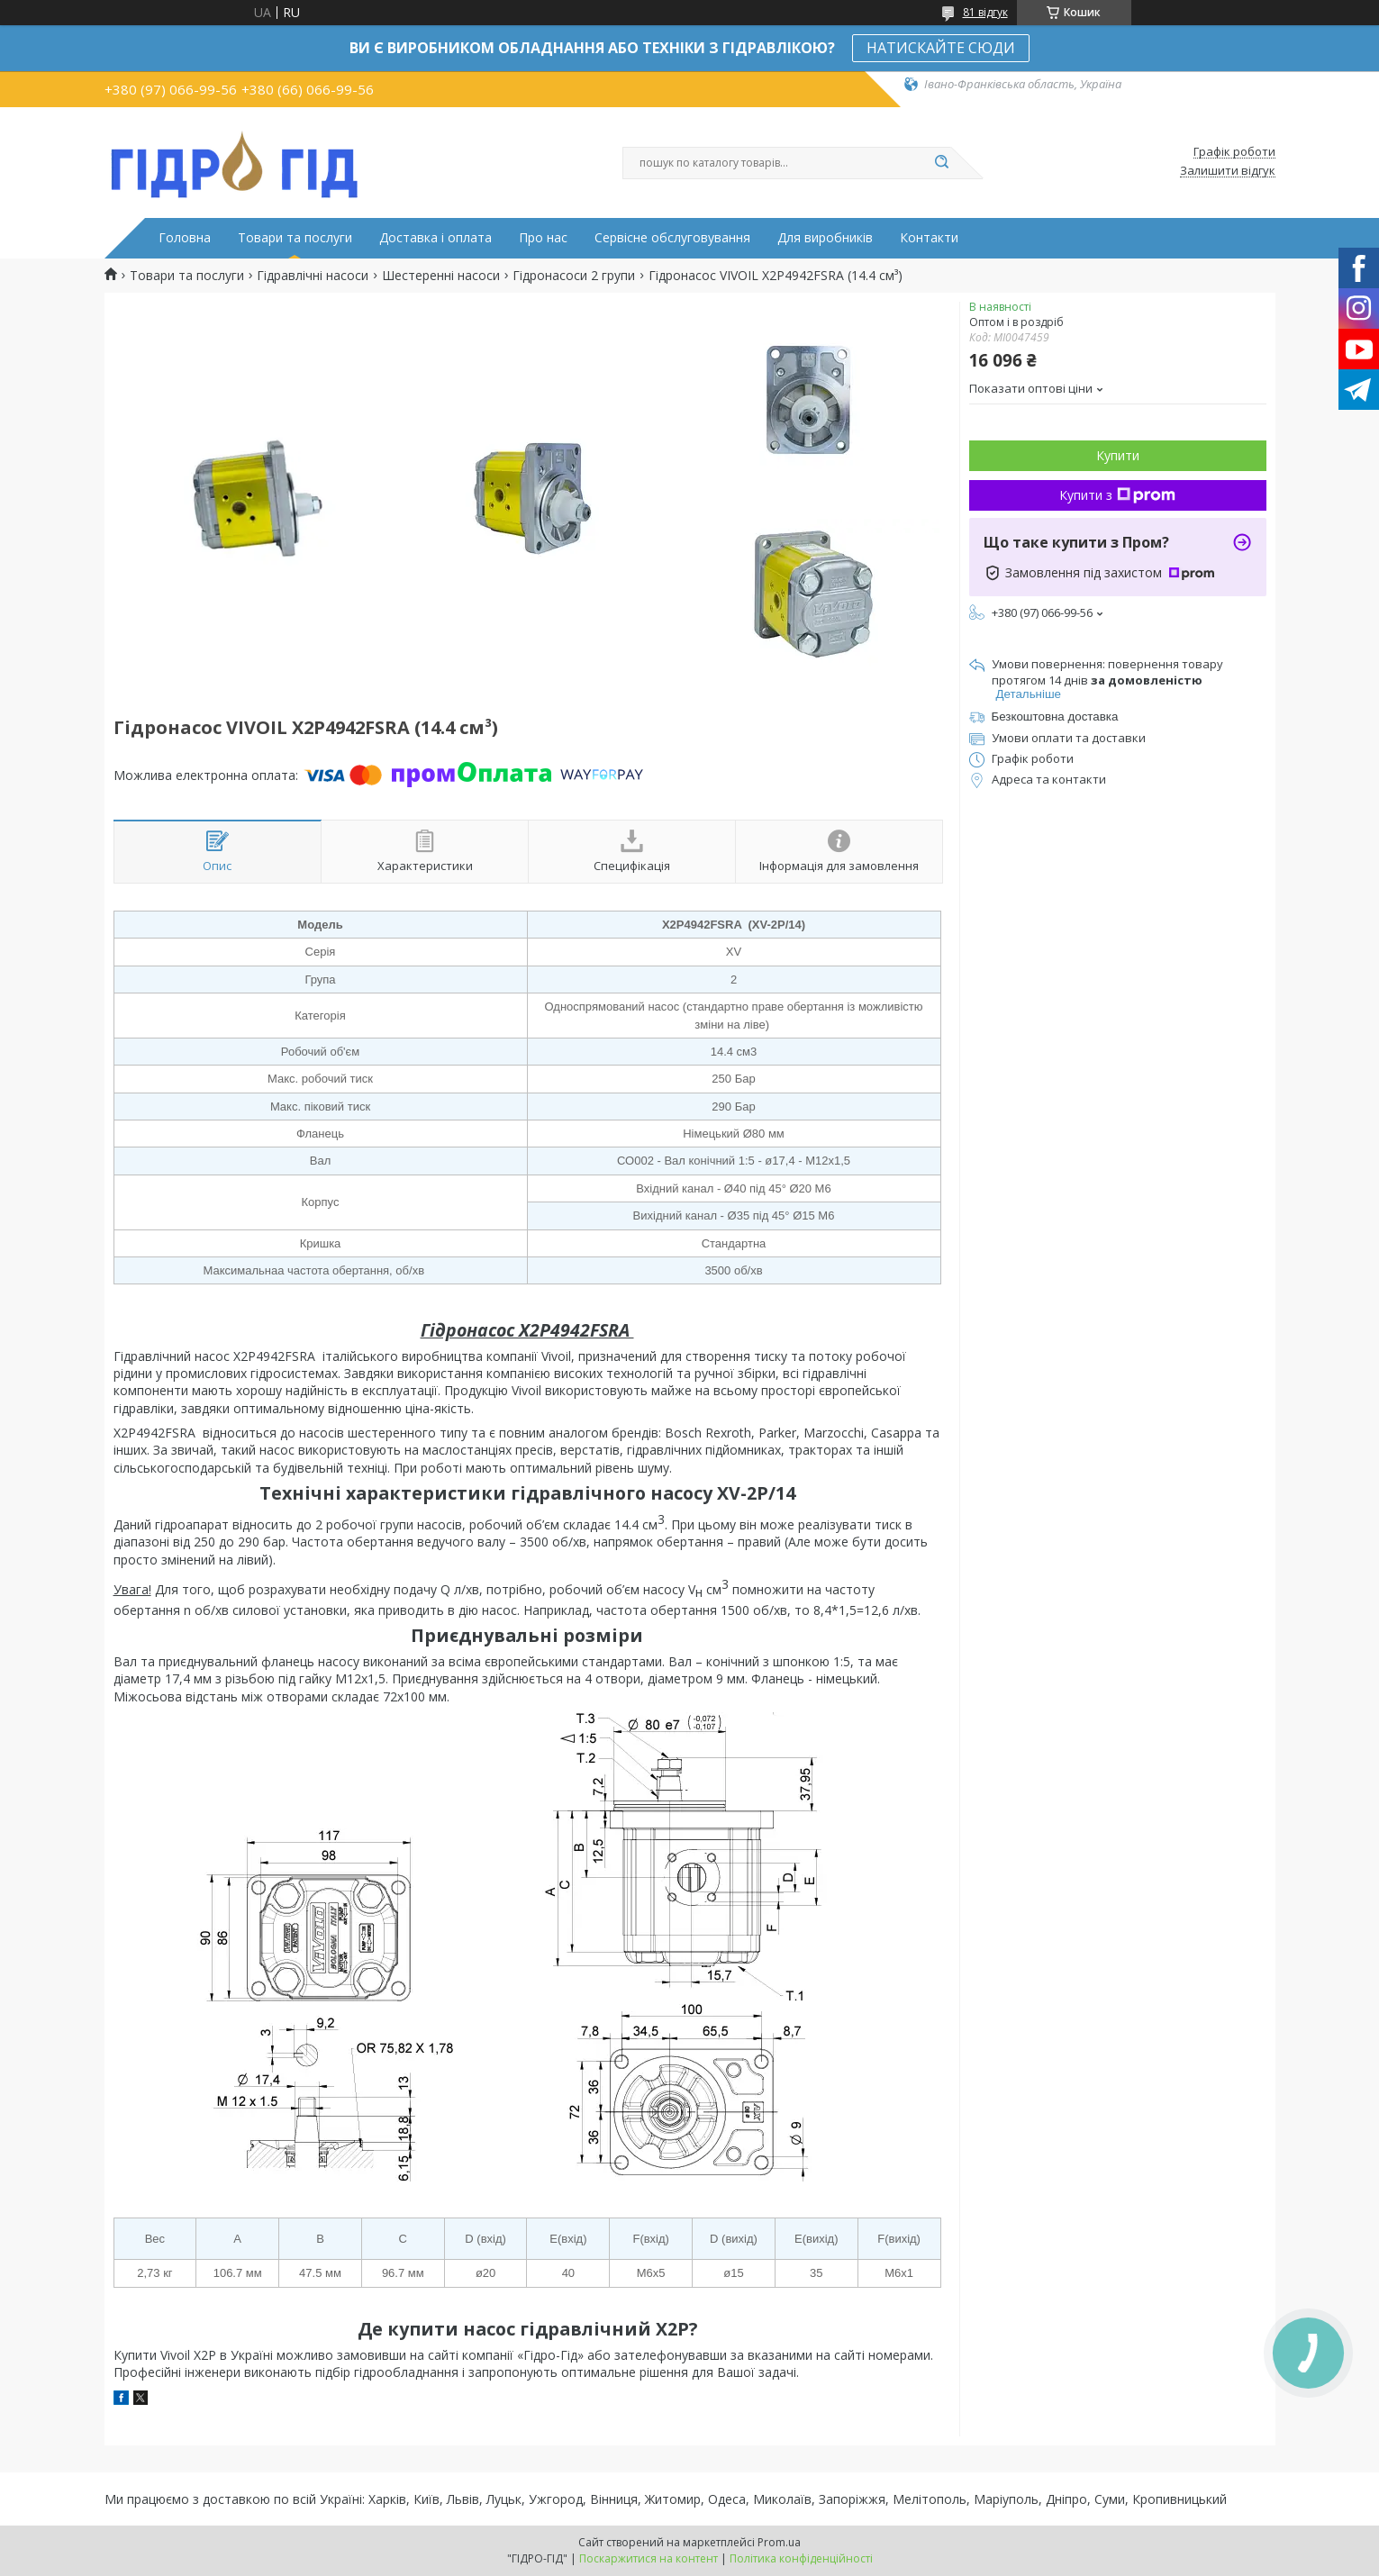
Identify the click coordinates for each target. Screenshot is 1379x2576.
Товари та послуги (295, 237)
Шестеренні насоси (441, 276)
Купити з (1117, 494)
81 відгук (985, 12)
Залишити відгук (1227, 171)
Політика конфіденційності (801, 2558)
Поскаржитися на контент (648, 2558)
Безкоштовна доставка (1055, 716)
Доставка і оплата (435, 237)
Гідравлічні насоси (312, 276)
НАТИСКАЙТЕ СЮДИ (940, 48)
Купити (1117, 455)
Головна (185, 237)
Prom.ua (779, 2542)
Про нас (543, 237)
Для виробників (825, 237)
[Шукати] (942, 163)
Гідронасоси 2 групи (574, 276)
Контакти (929, 237)
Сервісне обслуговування (672, 237)
